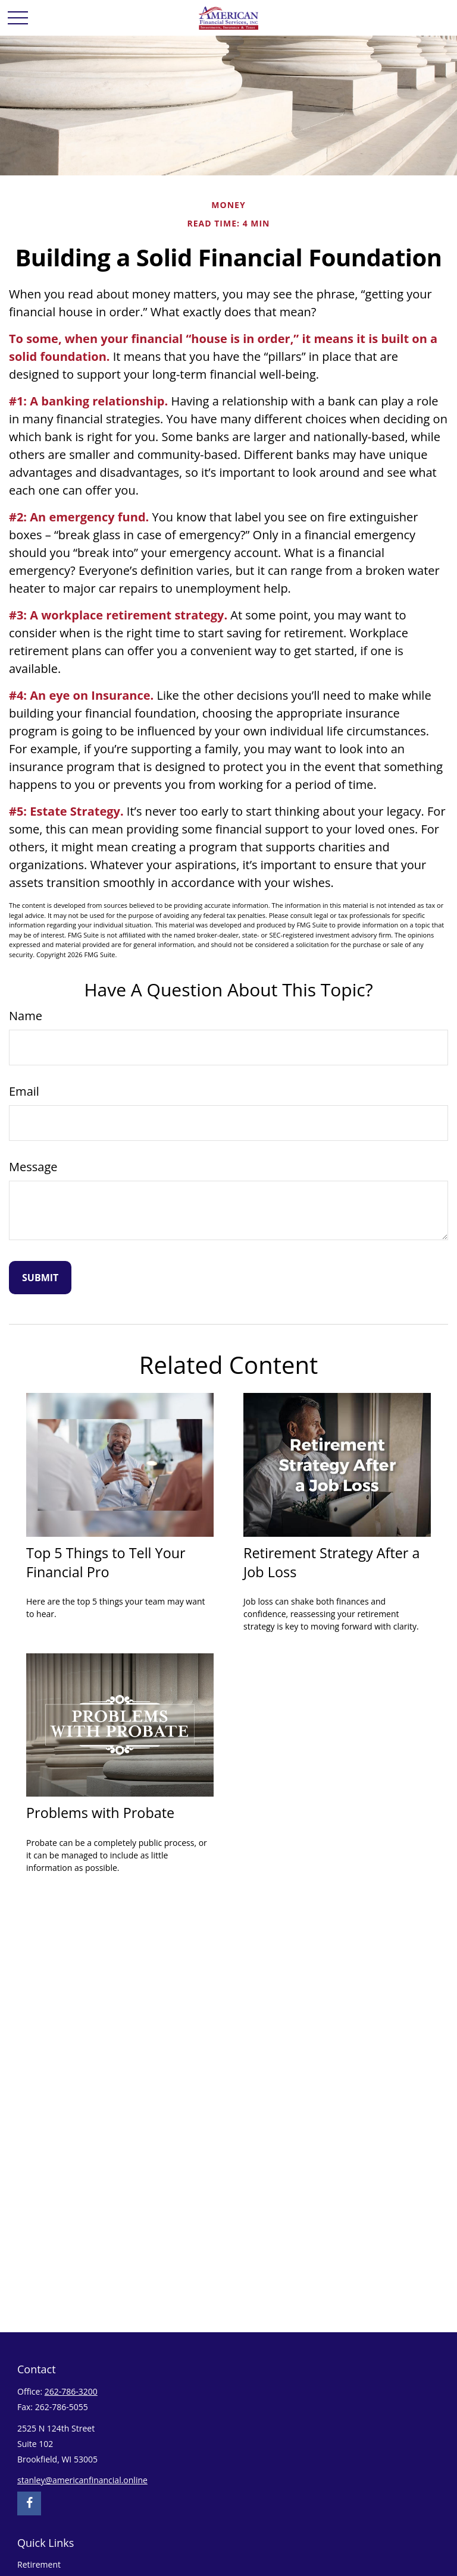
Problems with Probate (100, 1812)
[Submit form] (40, 1277)
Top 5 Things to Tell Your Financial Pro (106, 1562)
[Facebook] (29, 2503)
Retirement (39, 2564)
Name (25, 1016)
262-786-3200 (71, 2391)
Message (33, 1167)
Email (24, 1091)
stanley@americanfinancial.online (82, 2480)
